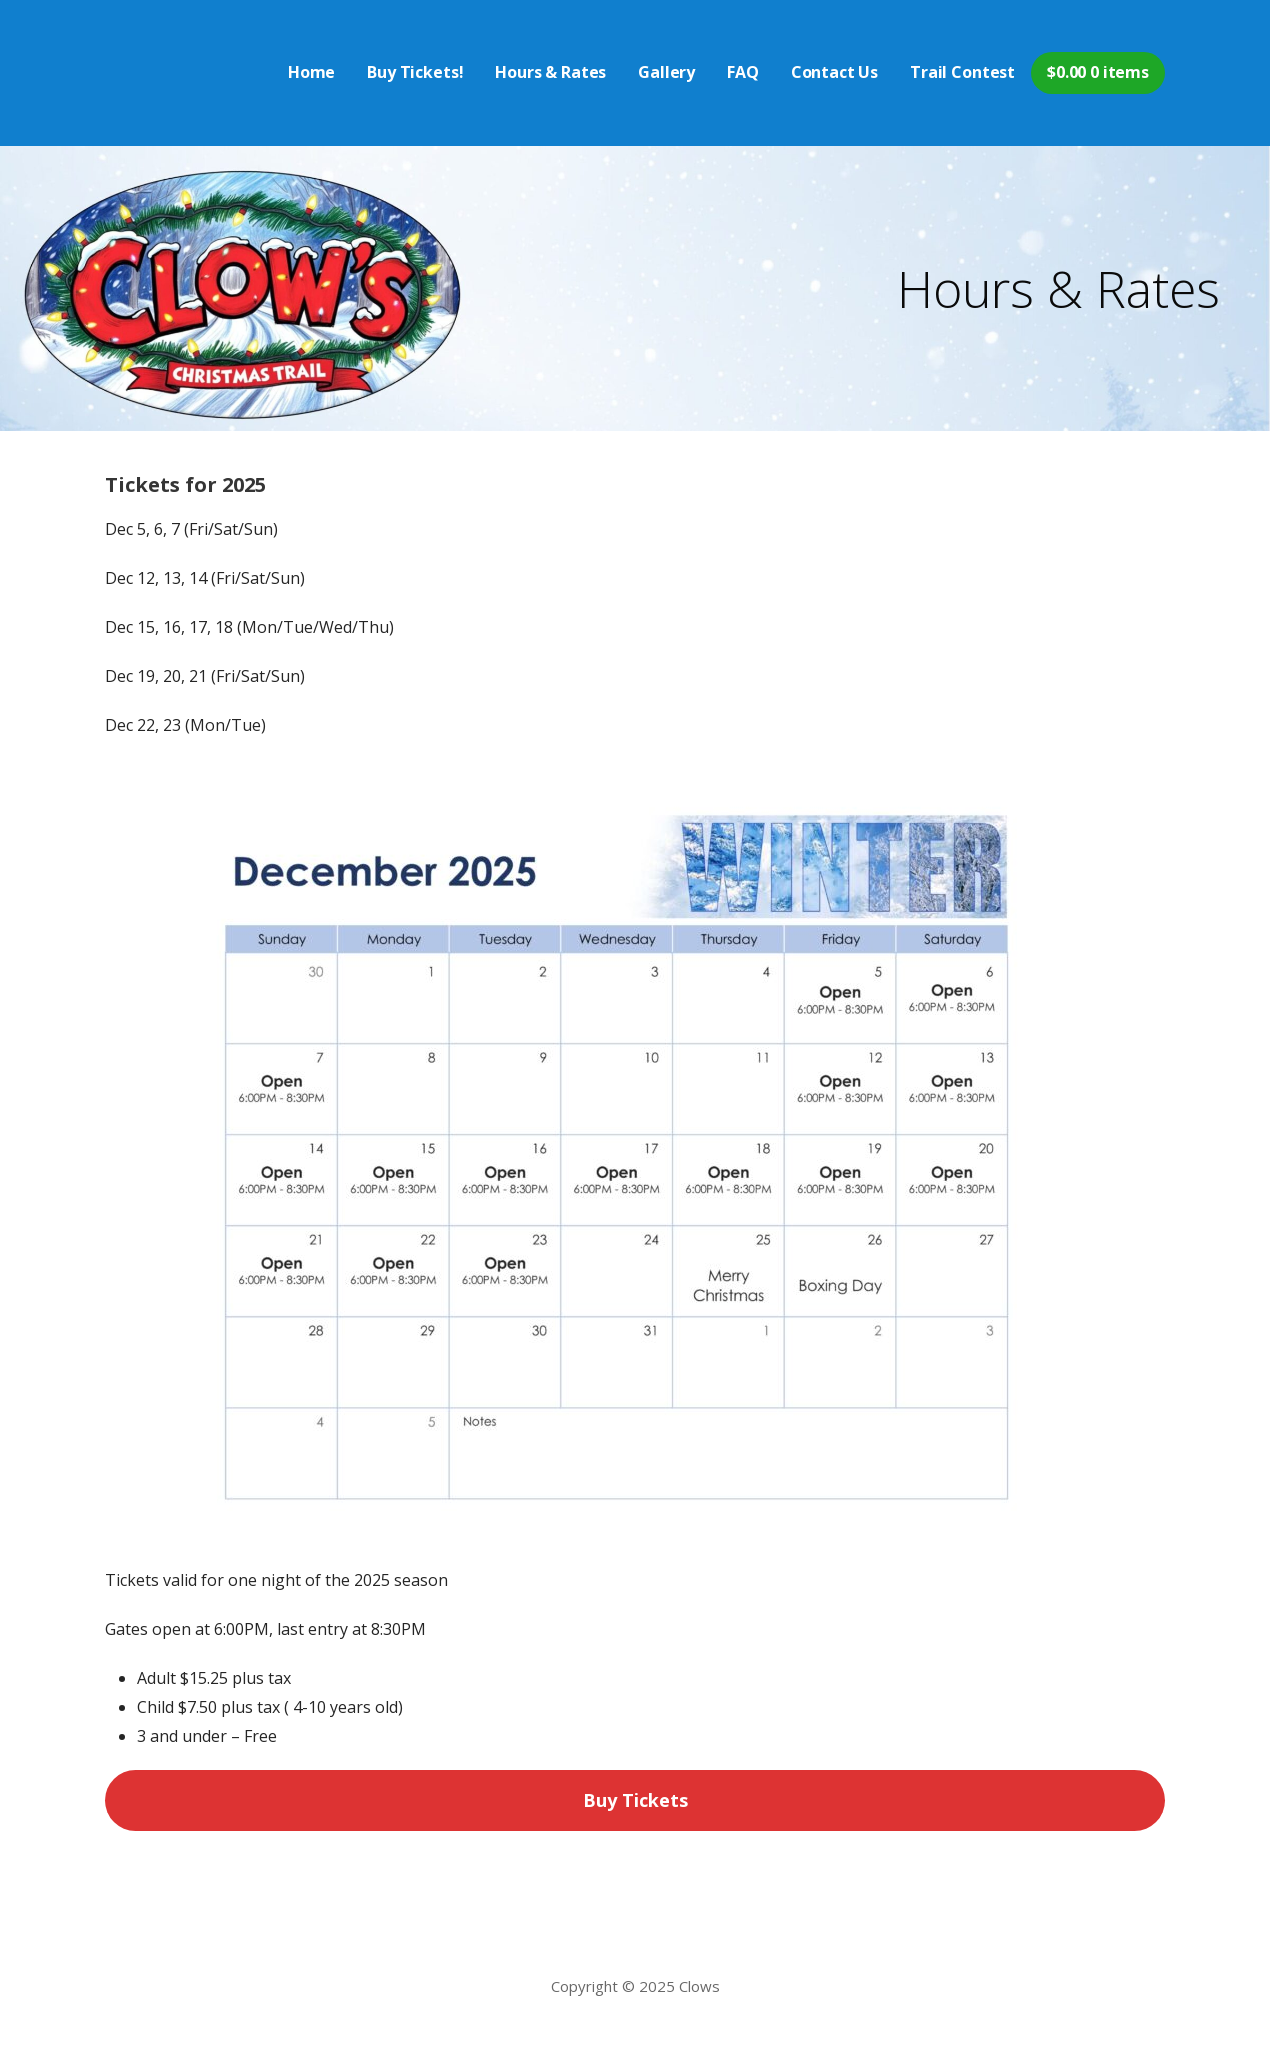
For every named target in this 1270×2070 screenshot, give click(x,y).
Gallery (666, 72)
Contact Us (834, 72)
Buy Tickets (635, 1800)
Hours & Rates (550, 72)
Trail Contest (962, 72)
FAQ (743, 72)
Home (311, 72)
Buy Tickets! (415, 72)
